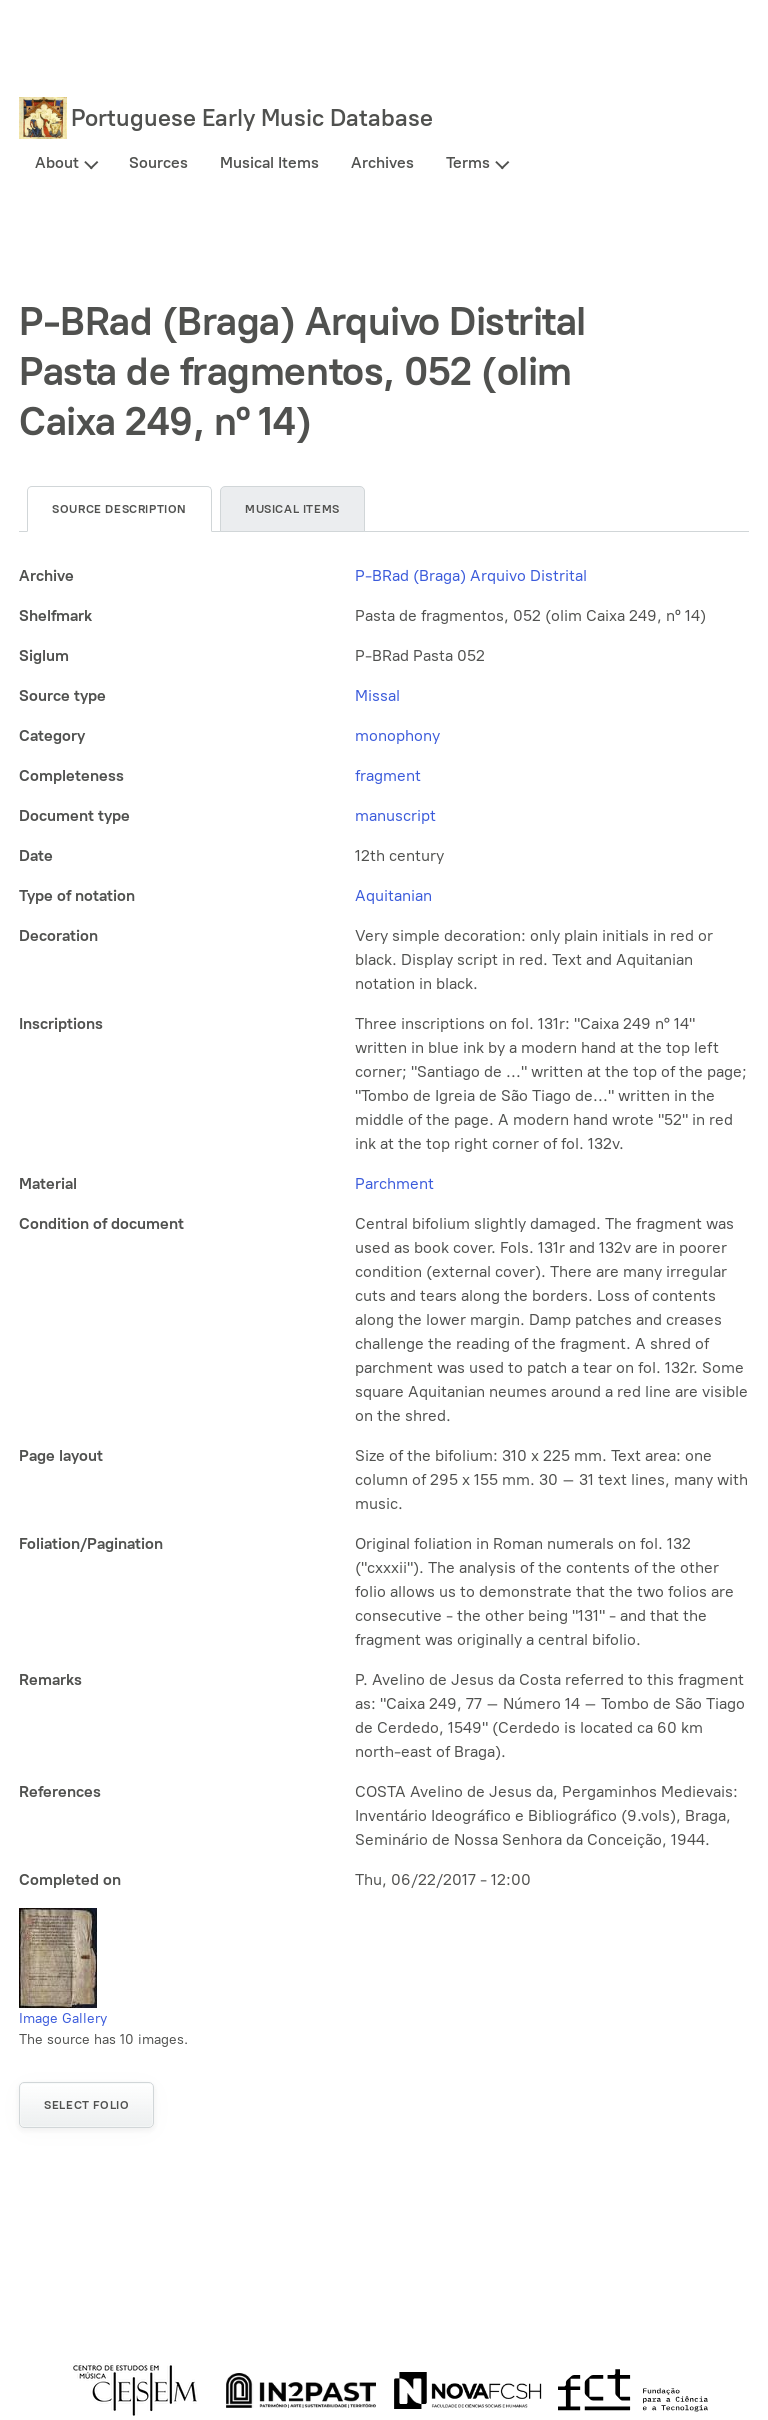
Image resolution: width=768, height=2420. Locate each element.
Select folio (86, 2105)
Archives (382, 162)
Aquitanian (393, 895)
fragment (388, 775)
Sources (158, 162)
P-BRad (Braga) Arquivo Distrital (471, 575)
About (57, 162)
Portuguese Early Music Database (252, 117)
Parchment (394, 1183)
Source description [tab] (119, 509)
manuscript (395, 815)
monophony (397, 735)
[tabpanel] (384, 1228)
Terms (468, 162)
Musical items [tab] (292, 509)
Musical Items (269, 162)
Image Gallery (63, 2018)
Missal (377, 695)
